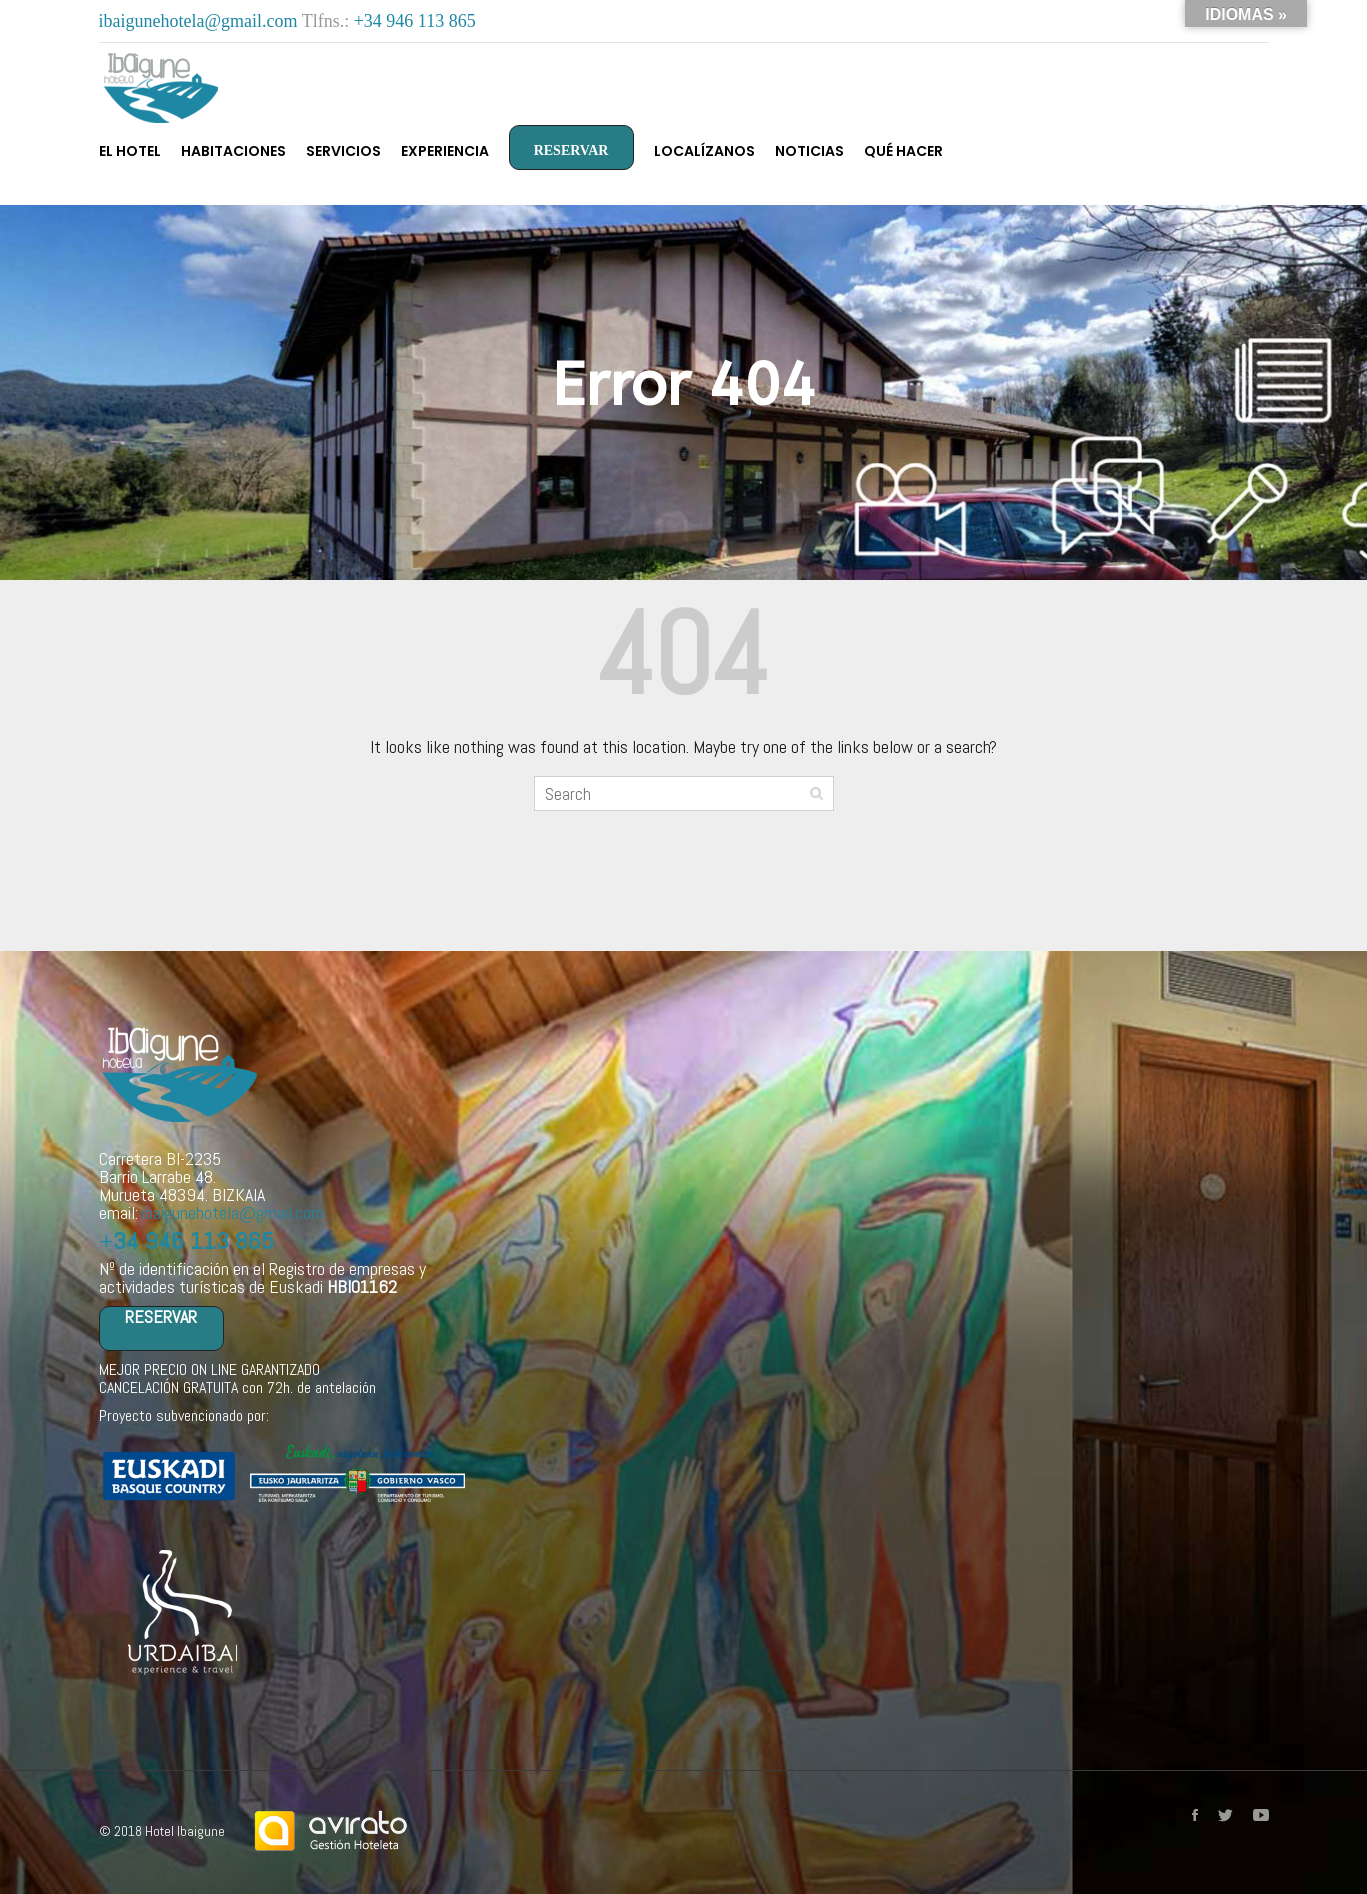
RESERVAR (571, 150)
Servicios (343, 151)
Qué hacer (903, 151)
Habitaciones (233, 151)
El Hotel (130, 151)
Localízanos (704, 151)
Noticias (809, 151)
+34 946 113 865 (415, 21)
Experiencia (445, 151)
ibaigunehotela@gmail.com (200, 21)
